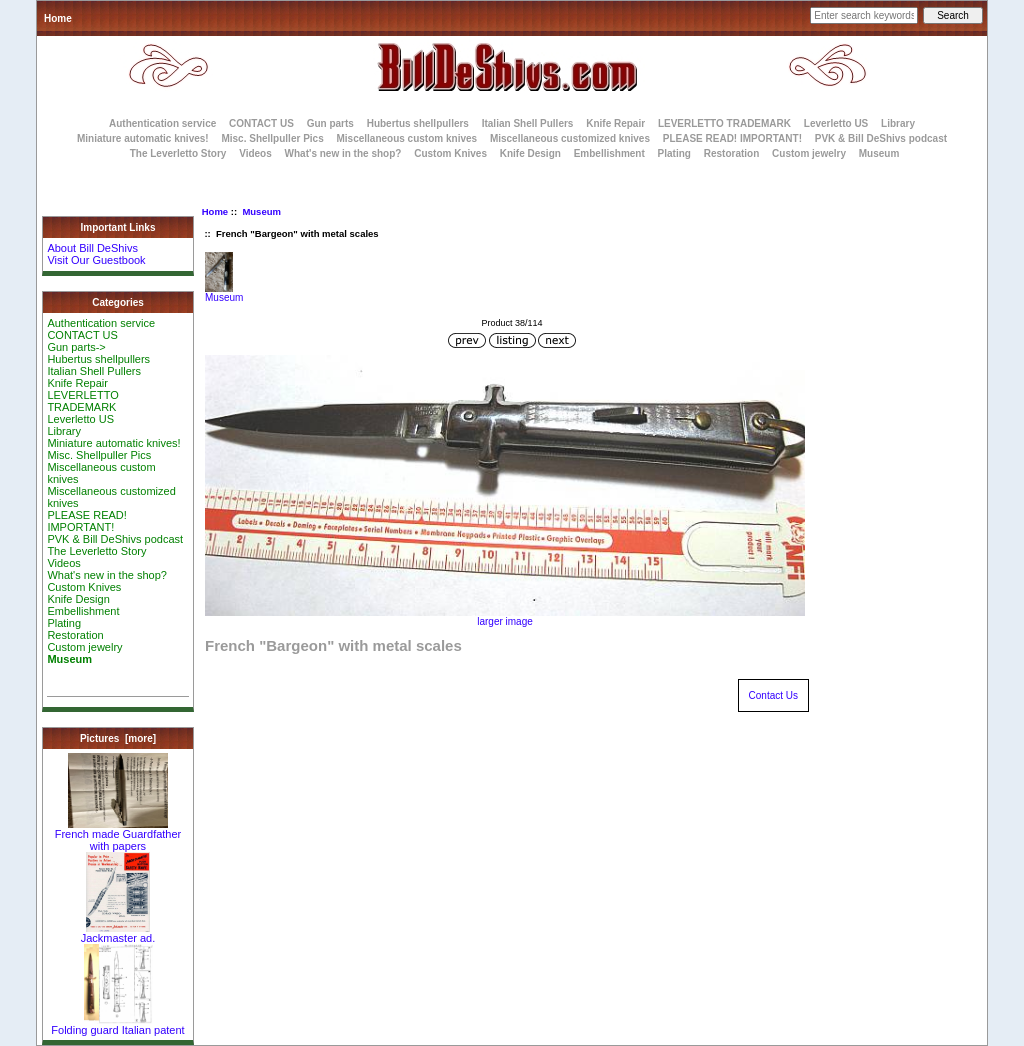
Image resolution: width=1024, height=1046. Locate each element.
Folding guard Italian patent (117, 1025)
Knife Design (530, 153)
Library (898, 123)
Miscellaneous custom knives (406, 138)
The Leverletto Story (178, 153)
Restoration (732, 153)
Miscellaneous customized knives (570, 138)
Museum (261, 211)
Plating (674, 153)
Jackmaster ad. (118, 933)
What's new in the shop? (343, 153)
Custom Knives (450, 153)
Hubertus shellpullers (418, 123)
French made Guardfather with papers (118, 835)
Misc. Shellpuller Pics (272, 138)
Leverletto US (836, 123)
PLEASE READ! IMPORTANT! (732, 138)
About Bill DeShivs (92, 248)
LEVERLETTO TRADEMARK (724, 123)
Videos (255, 153)
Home (58, 18)
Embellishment (609, 153)
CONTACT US (261, 123)
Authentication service (162, 123)
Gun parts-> (76, 347)
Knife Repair (615, 123)
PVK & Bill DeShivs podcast (881, 138)
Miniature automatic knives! (143, 138)
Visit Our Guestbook (96, 260)
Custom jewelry (809, 153)
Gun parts (330, 123)
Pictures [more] (118, 738)
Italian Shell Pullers (528, 123)
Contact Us (773, 695)
